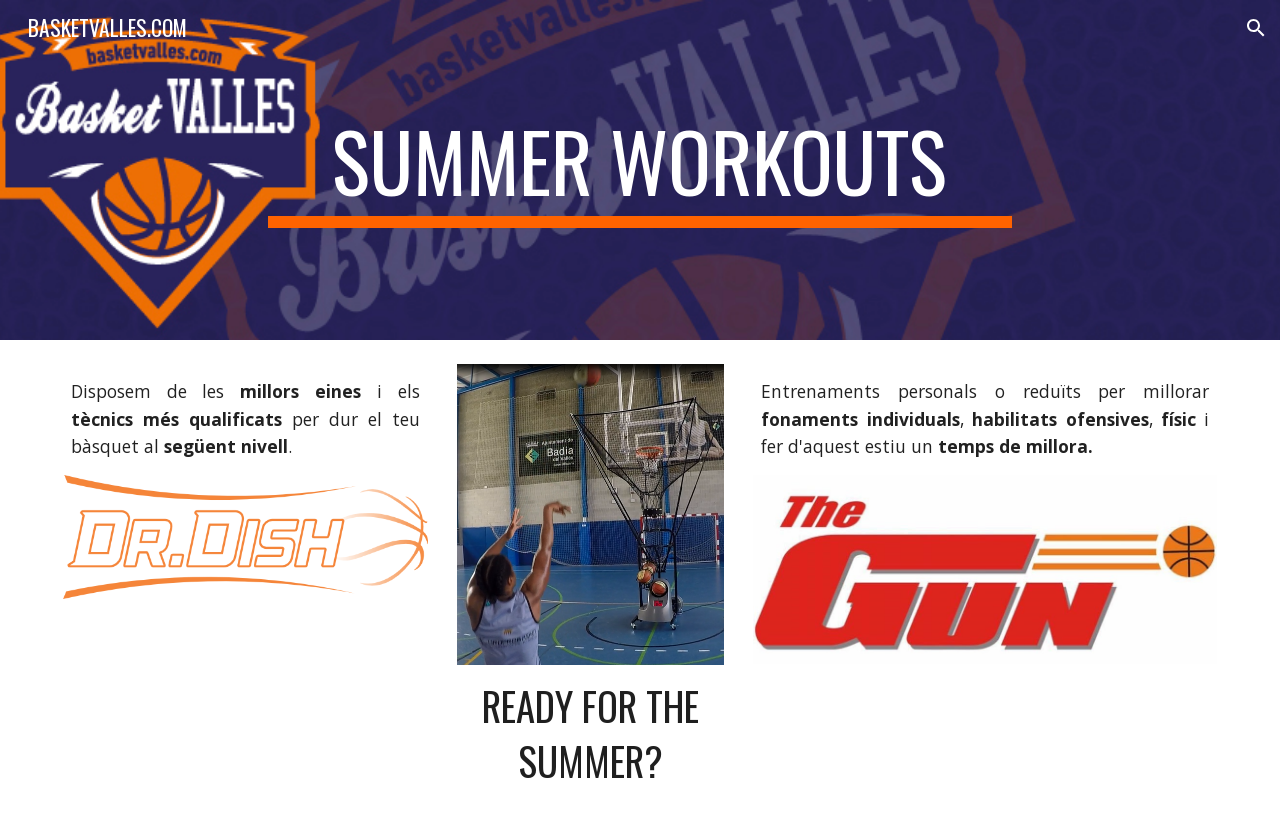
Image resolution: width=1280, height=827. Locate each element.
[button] (1256, 28)
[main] (640, 170)
